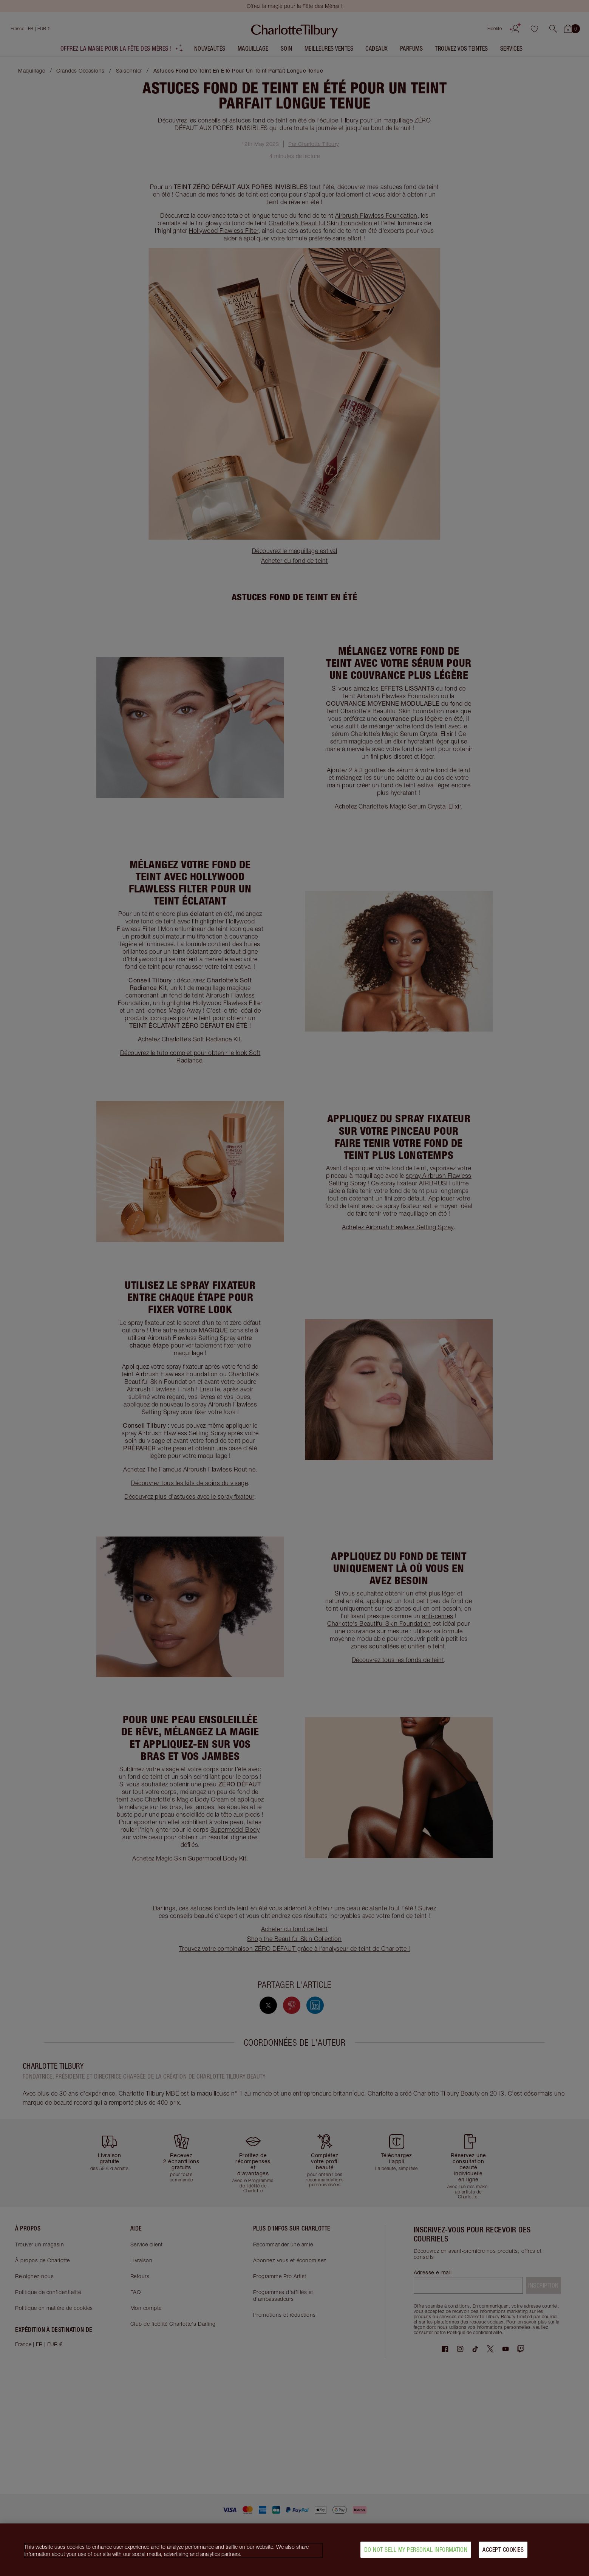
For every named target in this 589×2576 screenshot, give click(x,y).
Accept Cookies (503, 2549)
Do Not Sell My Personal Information (416, 2549)
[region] (294, 2549)
